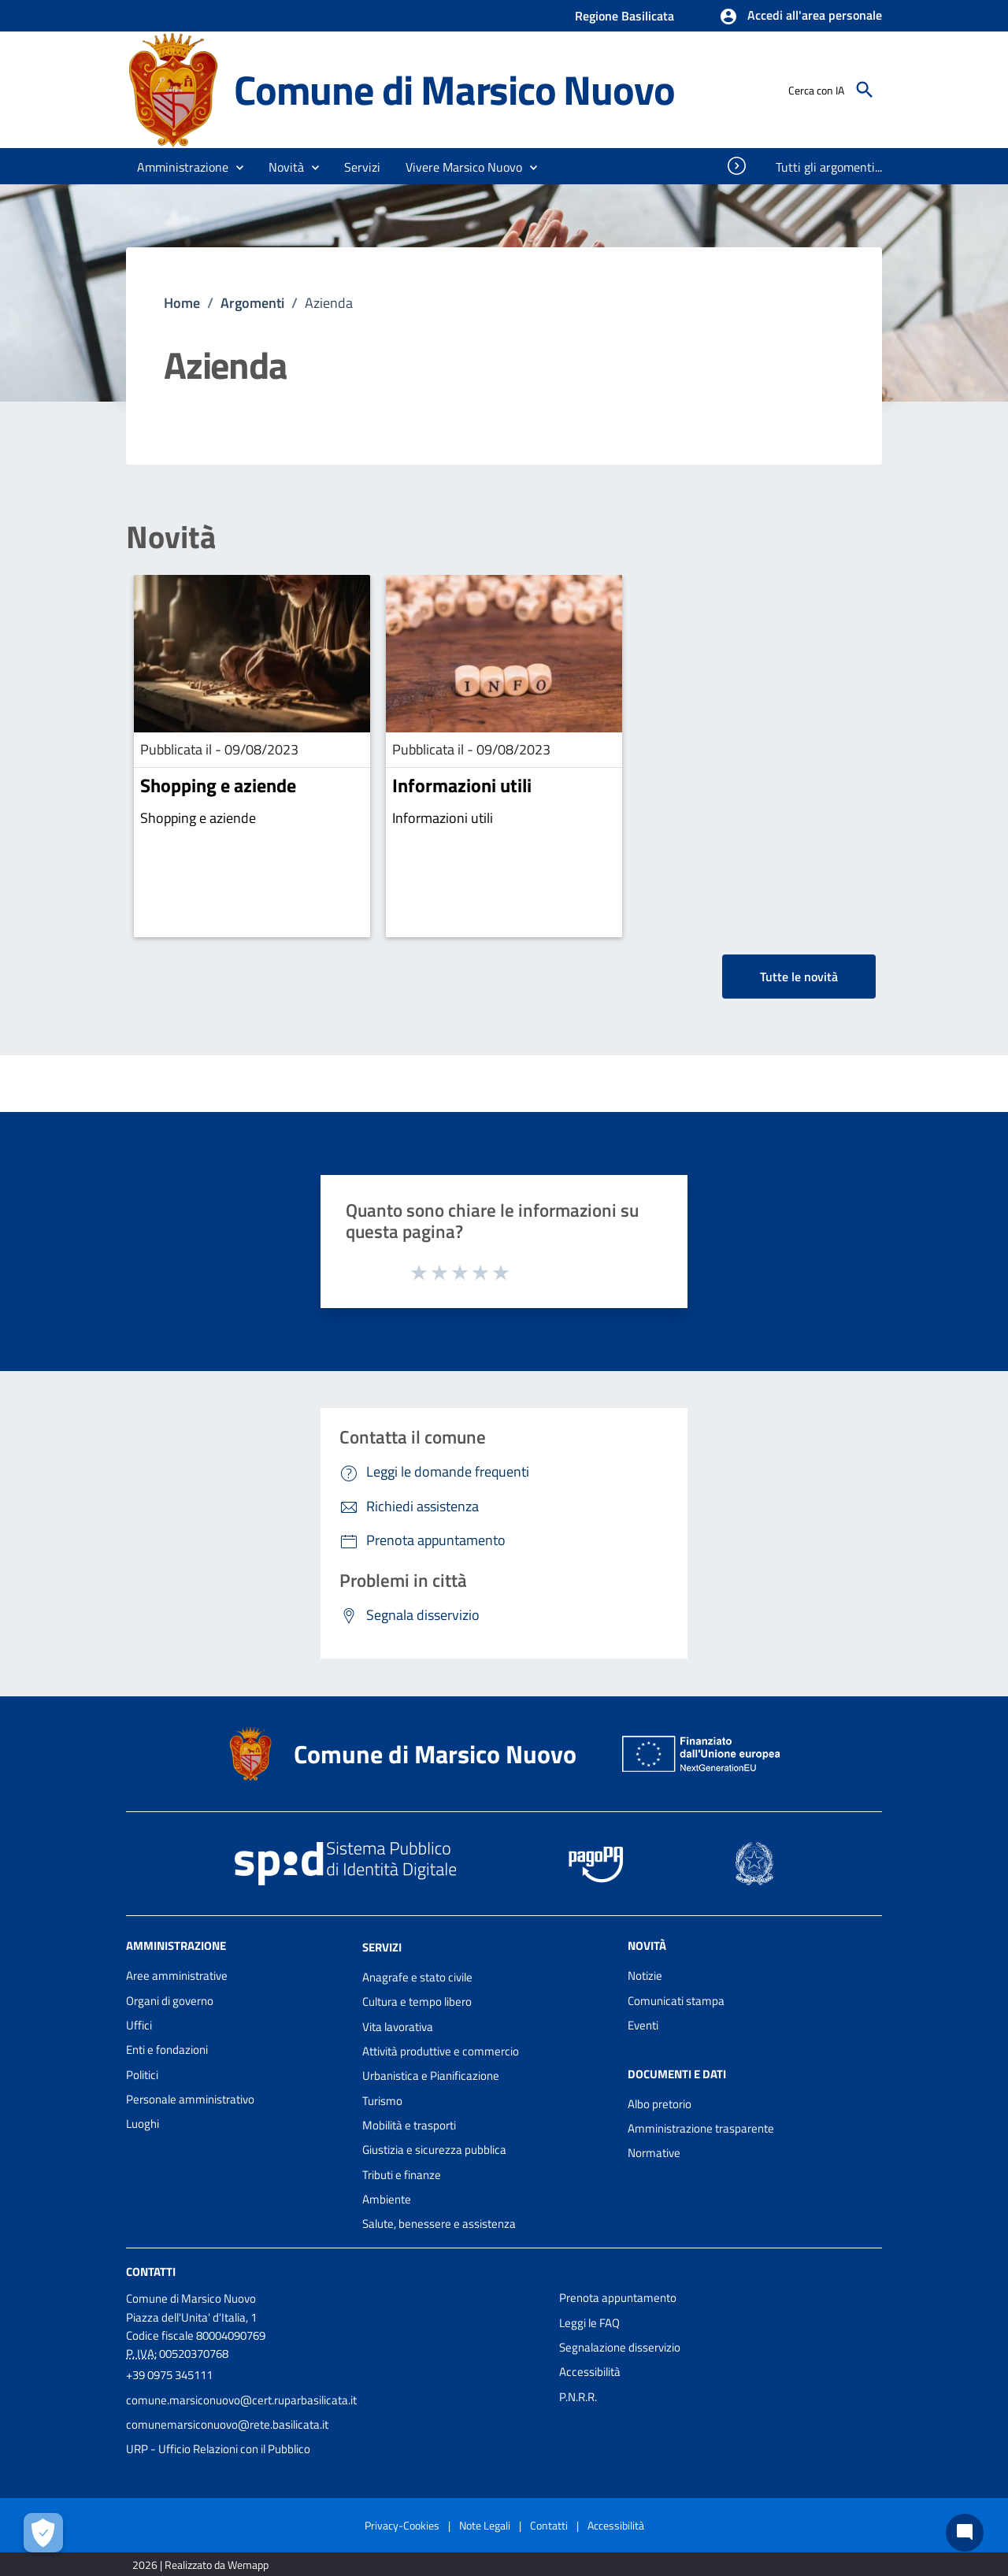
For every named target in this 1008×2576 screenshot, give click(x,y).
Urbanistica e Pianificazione (430, 2075)
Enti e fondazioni (167, 2049)
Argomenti (252, 302)
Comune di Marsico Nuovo (454, 89)
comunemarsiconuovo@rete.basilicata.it (227, 2424)
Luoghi (142, 2124)
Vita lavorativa (397, 2027)
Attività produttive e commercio (440, 2051)
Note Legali (484, 2525)
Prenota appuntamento (617, 2298)
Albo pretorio (659, 2104)
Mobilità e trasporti (409, 2125)
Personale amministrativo (190, 2099)
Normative (654, 2153)
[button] (800, 16)
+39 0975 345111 (169, 2375)
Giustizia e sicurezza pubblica (434, 2149)
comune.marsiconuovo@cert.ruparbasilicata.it (241, 2400)
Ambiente (386, 2199)
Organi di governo (169, 2001)
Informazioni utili (462, 785)
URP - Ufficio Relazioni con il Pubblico (218, 2449)
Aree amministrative (177, 1975)
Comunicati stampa (676, 2001)
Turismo (382, 2101)
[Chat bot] (964, 2532)
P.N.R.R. (578, 2397)
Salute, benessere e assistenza (439, 2224)
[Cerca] (864, 89)
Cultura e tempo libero (417, 2001)
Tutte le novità (799, 976)
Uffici (139, 2025)
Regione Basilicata (624, 15)
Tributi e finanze (401, 2175)
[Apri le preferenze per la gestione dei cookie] (43, 2532)
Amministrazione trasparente (701, 2128)
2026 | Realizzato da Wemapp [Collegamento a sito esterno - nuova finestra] (200, 2564)
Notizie (645, 1975)
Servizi (382, 1947)
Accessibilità (590, 2372)
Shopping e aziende (218, 785)
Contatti (151, 2272)
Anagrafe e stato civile (417, 1977)
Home (182, 302)
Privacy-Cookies (402, 2525)
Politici (142, 2075)
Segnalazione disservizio (619, 2347)
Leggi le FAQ (589, 2323)
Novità (171, 537)
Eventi (643, 2025)
